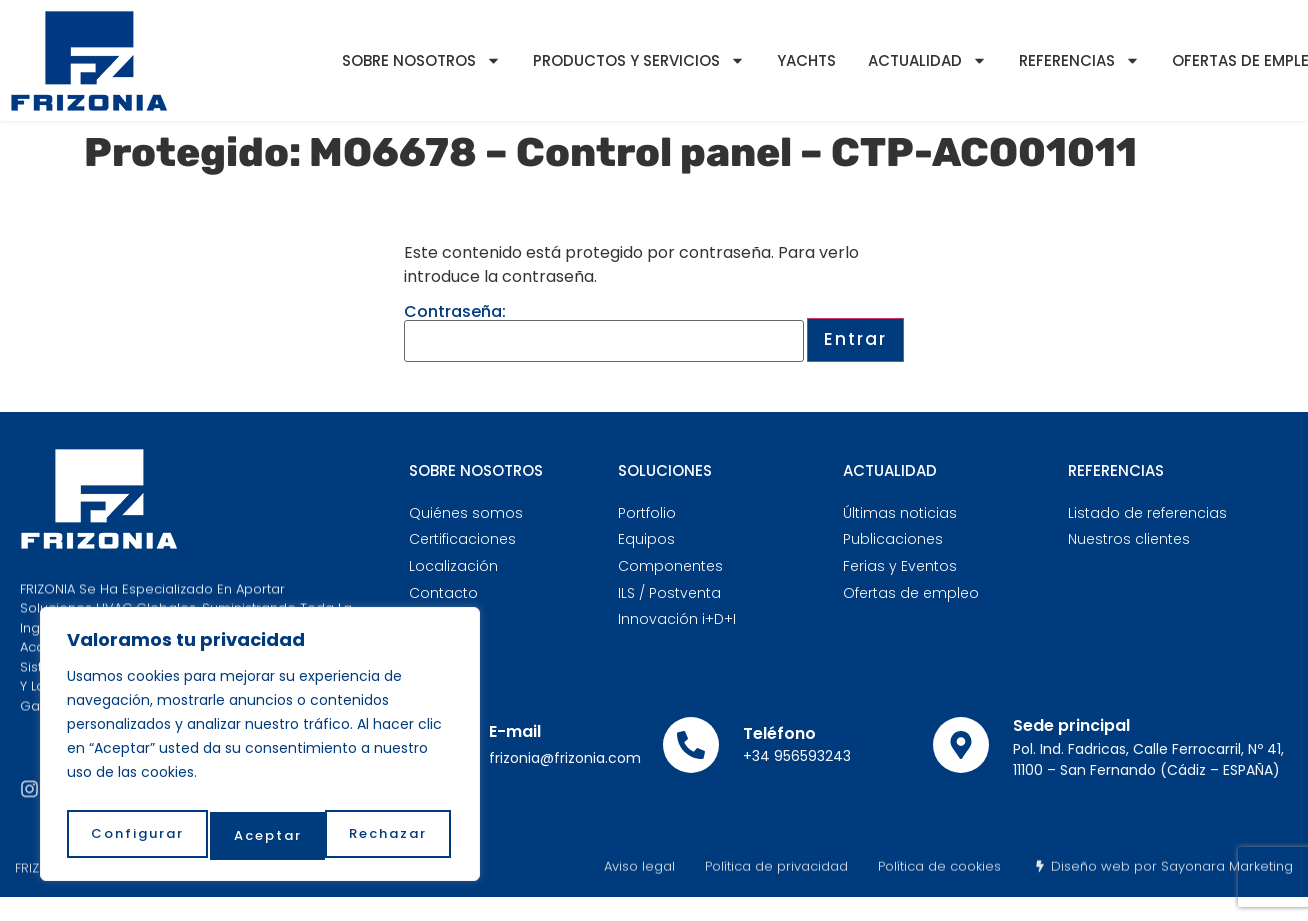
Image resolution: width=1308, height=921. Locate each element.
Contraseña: (604, 333)
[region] (260, 750)
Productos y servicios (639, 60)
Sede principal (1071, 725)
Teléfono (779, 733)
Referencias (1079, 60)
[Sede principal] (961, 745)
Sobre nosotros (421, 60)
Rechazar (273, 835)
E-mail (515, 731)
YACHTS (806, 60)
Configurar (135, 835)
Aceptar (397, 835)
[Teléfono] (691, 745)
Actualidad (927, 60)
